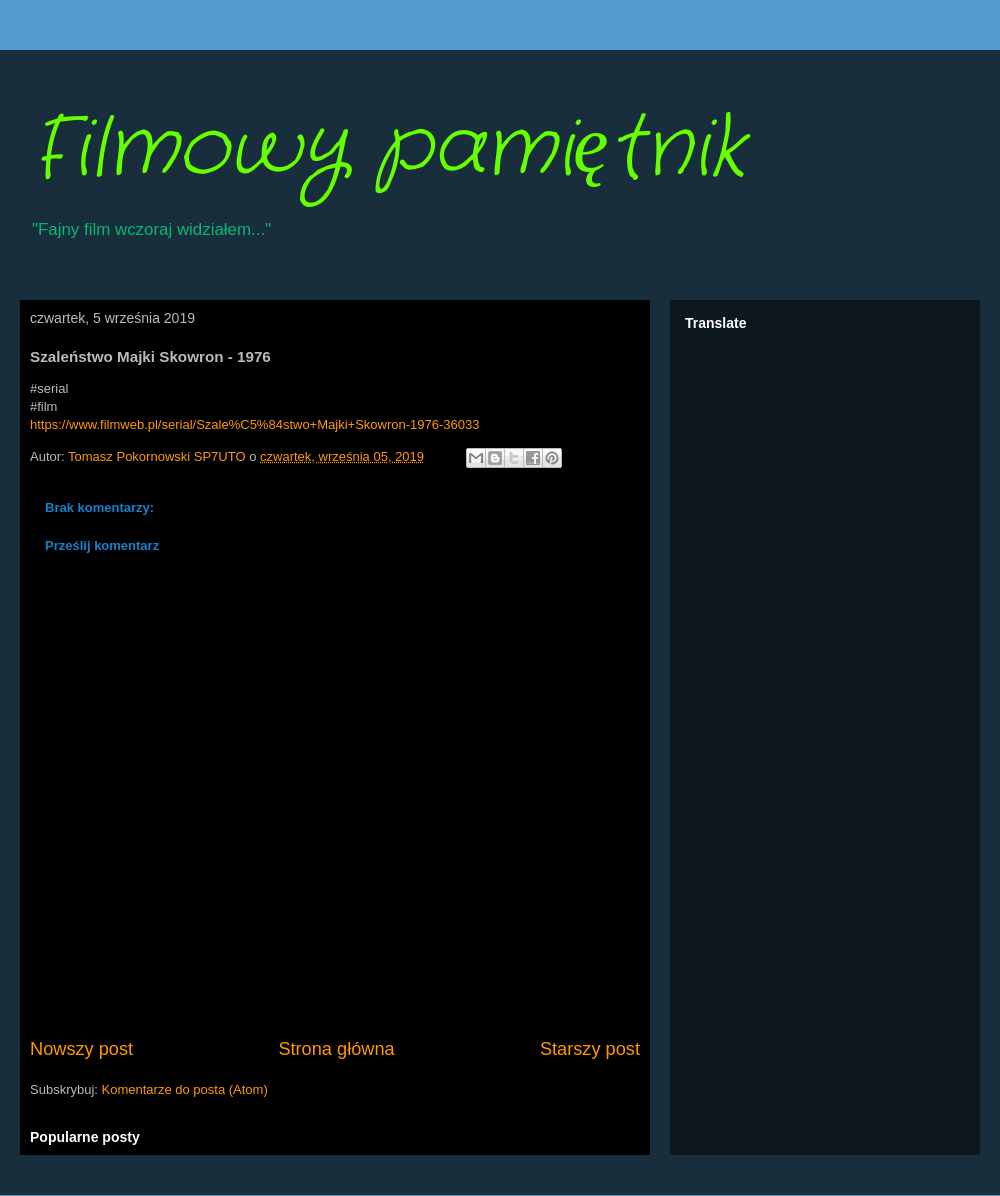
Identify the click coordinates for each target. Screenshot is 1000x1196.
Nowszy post (81, 1049)
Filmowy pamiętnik (387, 150)
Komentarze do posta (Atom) (185, 1089)
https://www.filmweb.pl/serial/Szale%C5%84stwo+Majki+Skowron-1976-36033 (254, 424)
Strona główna (336, 1049)
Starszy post (590, 1049)
